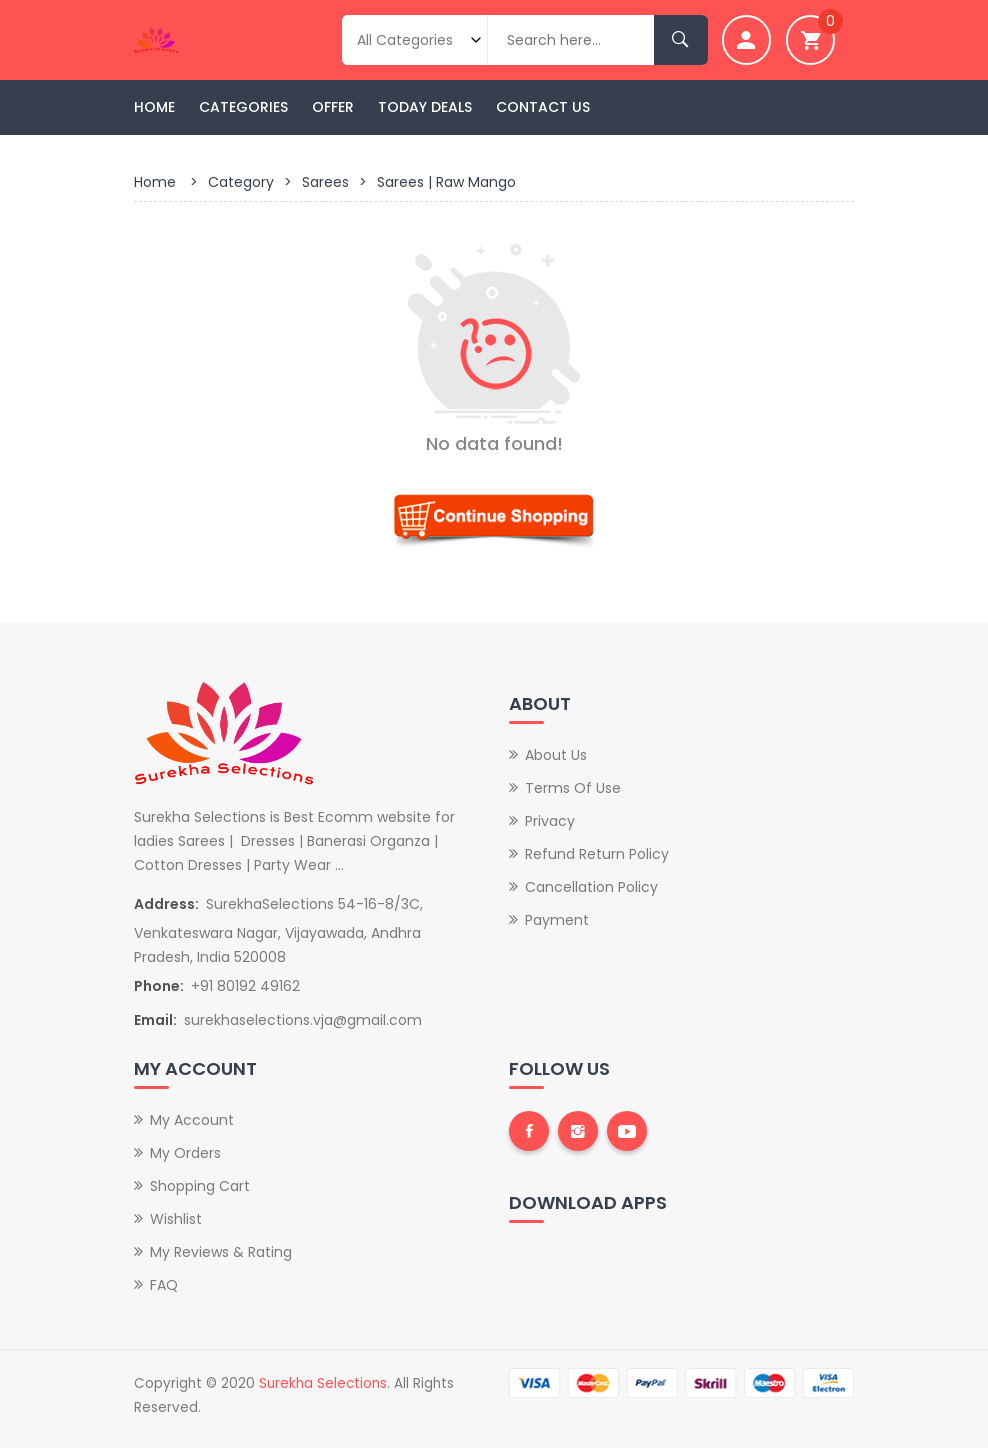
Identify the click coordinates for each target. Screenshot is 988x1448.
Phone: (159, 986)
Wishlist (176, 1219)
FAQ (164, 1285)
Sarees (325, 182)
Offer (333, 107)
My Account (192, 1120)
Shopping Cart (200, 1186)
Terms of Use (573, 788)
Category (241, 182)
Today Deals (425, 107)
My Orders (185, 1153)
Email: (155, 1020)
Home (154, 107)
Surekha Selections (323, 1383)
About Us (556, 755)
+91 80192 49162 (245, 986)
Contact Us (543, 107)
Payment (557, 920)
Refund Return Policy (597, 854)
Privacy (550, 821)
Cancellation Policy (591, 887)
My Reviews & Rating (221, 1252)
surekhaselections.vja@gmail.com (303, 1020)
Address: (166, 904)
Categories (243, 107)
